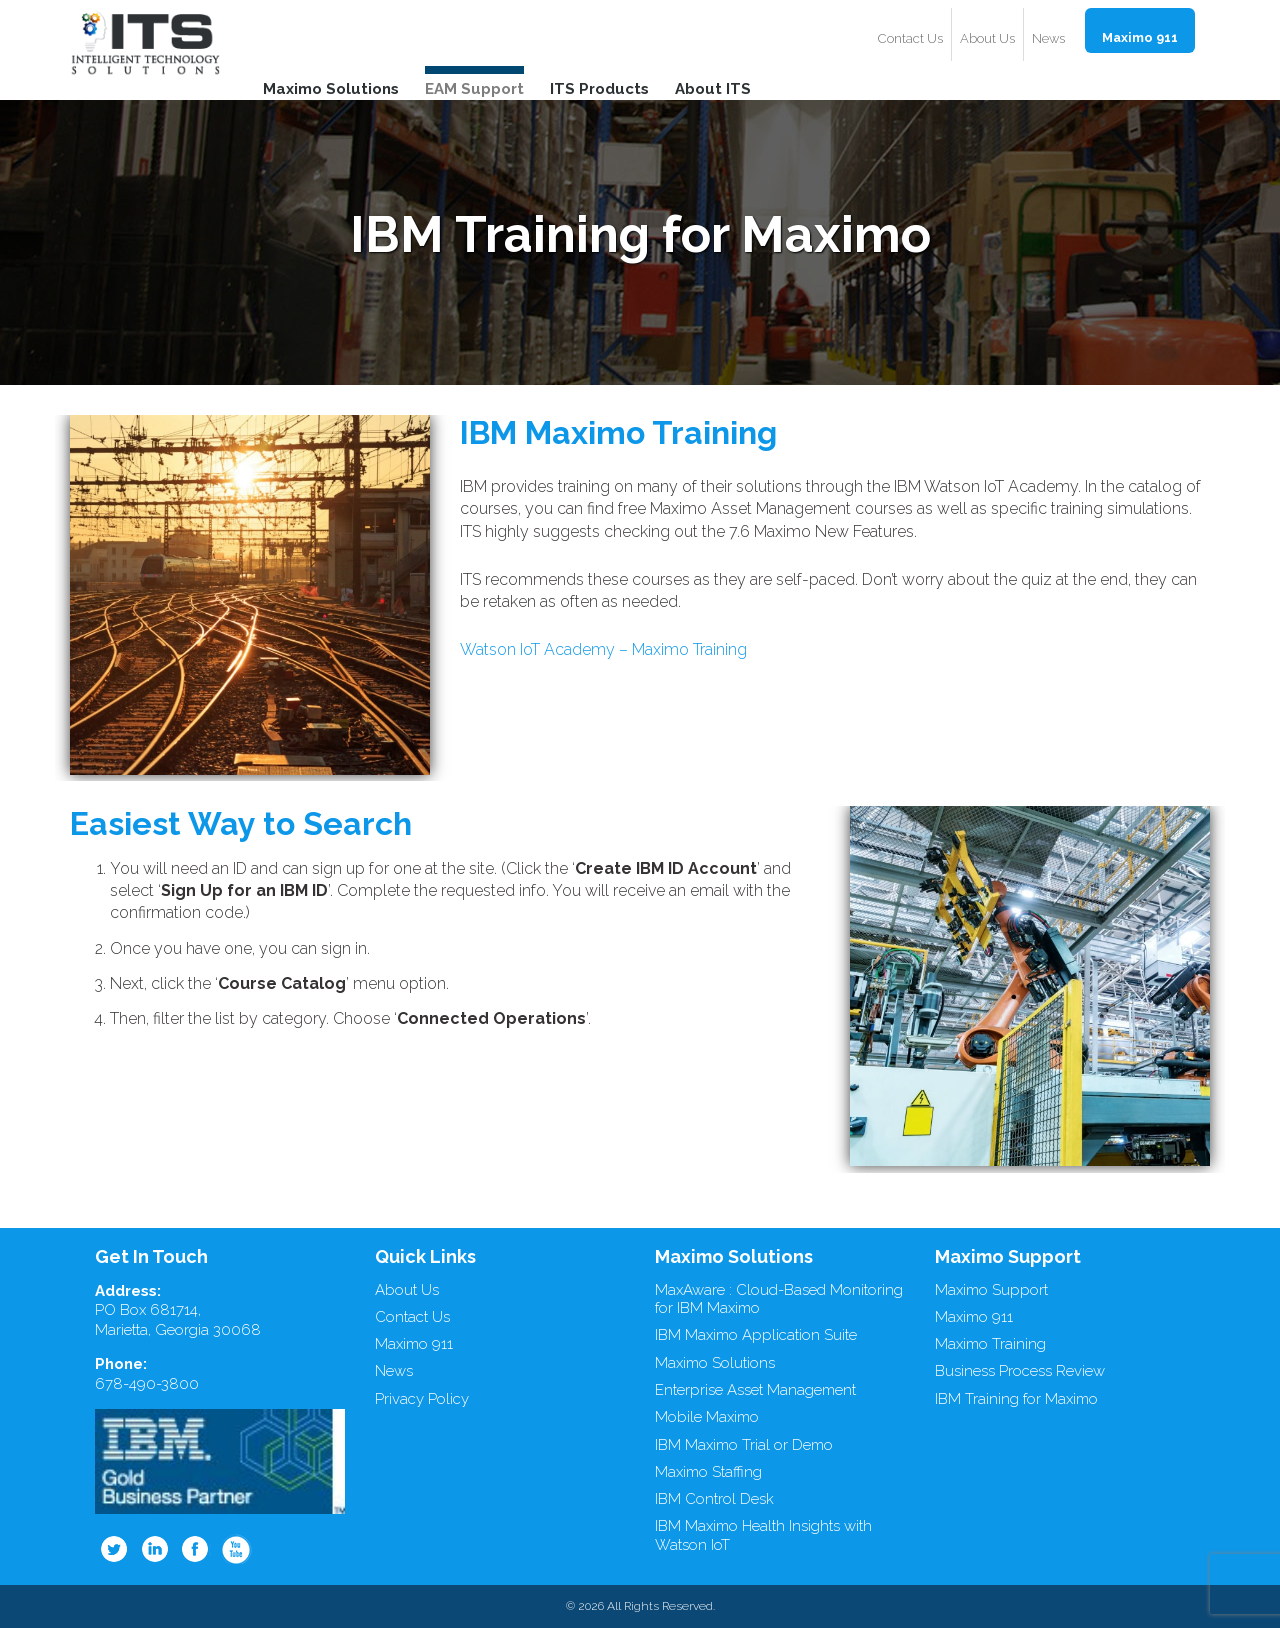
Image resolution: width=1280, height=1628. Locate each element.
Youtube (237, 1549)
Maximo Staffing (708, 1472)
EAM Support (474, 88)
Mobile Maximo (707, 1417)
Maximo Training (990, 1344)
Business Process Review (1020, 1371)
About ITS (713, 88)
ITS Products (599, 88)
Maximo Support (991, 1290)
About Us (987, 38)
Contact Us (910, 38)
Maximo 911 (1140, 37)
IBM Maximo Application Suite (756, 1335)
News (1048, 38)
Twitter (114, 1549)
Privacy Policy (422, 1399)
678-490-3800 (147, 1384)
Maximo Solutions (331, 88)
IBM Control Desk (714, 1499)
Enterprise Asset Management (755, 1390)
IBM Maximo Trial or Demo (744, 1445)
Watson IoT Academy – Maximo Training (603, 649)
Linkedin (155, 1549)
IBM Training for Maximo (1016, 1399)
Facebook (196, 1549)
